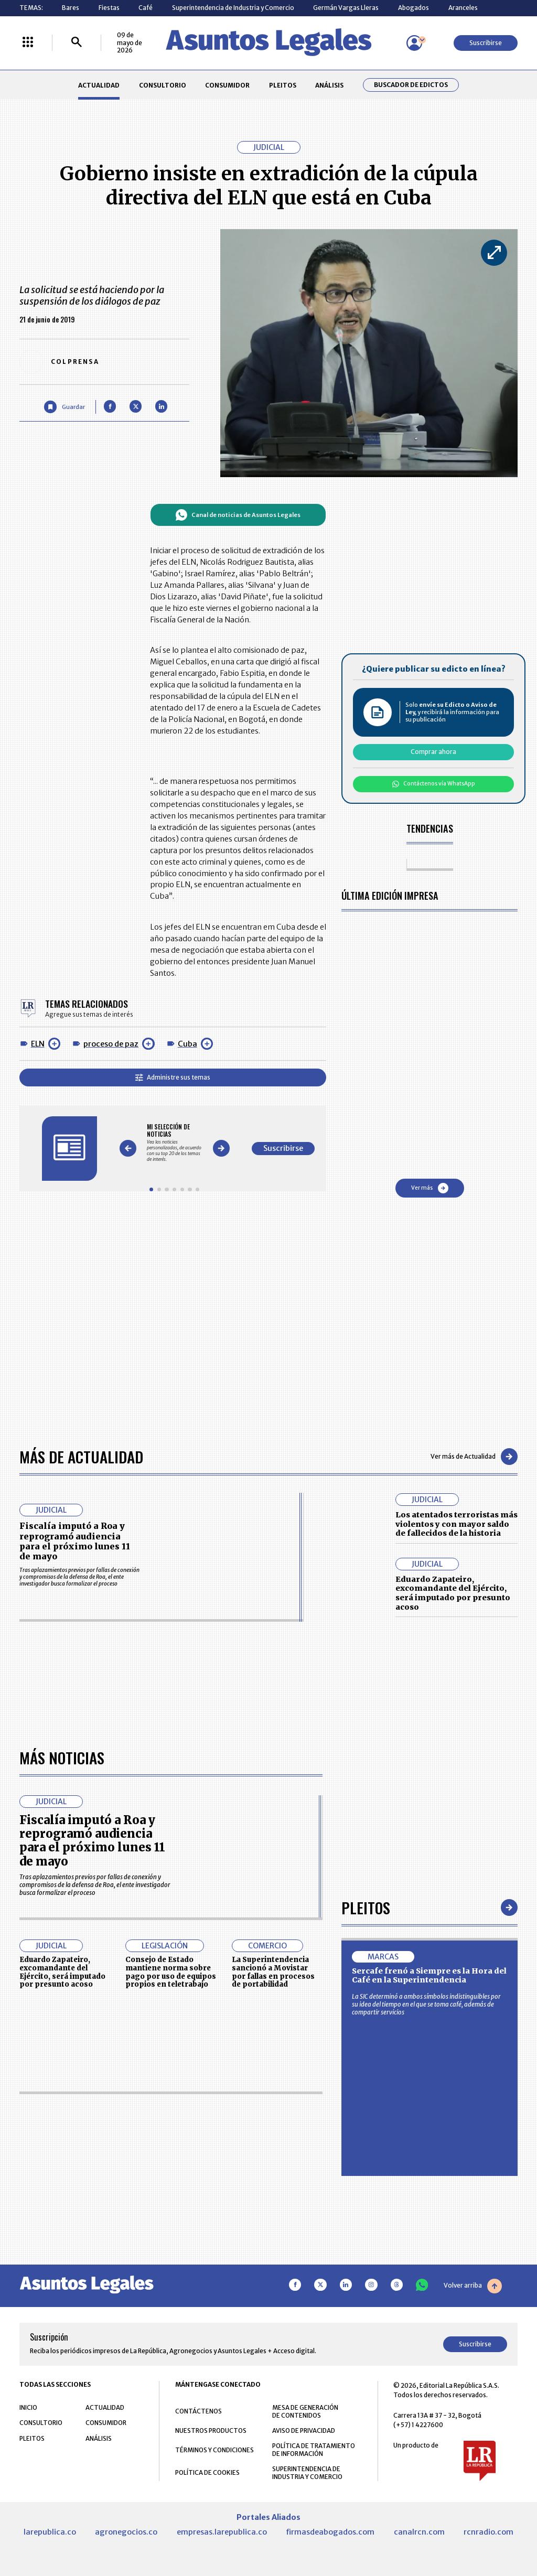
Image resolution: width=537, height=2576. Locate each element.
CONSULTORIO (162, 85)
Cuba (187, 1044)
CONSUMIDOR (227, 85)
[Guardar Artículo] (64, 406)
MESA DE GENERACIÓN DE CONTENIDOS (305, 2411)
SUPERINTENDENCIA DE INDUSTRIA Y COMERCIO (307, 2473)
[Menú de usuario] (414, 43)
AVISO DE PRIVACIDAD (303, 2430)
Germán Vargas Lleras (346, 8)
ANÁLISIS (329, 85)
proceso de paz (110, 1044)
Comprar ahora (433, 752)
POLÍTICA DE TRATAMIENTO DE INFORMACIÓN (313, 2450)
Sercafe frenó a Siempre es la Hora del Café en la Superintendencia (429, 1975)
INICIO (28, 2407)
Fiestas (109, 8)
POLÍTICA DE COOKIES (207, 2472)
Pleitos (365, 1907)
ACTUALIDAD (99, 85)
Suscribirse (485, 43)
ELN (38, 1044)
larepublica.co (50, 2532)
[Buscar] (76, 42)
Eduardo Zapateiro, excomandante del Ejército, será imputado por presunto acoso (452, 1593)
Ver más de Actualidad (474, 1456)
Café (145, 8)
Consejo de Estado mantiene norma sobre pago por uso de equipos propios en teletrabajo (170, 1972)
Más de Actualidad (81, 1456)
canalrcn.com (419, 2532)
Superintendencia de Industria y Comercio (233, 8)
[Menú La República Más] (27, 42)
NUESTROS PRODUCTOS (210, 2430)
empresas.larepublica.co (222, 2532)
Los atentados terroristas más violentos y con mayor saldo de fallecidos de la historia (456, 1524)
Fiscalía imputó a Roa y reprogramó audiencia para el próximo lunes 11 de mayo (74, 1541)
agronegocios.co (126, 2532)
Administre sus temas (172, 1077)
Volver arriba (473, 2286)
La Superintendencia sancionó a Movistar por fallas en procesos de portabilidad (273, 1972)
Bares (70, 8)
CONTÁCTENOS (198, 2411)
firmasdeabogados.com (330, 2532)
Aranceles (463, 8)
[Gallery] (174, 1143)
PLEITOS (282, 85)
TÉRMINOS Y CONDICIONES (214, 2450)
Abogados (413, 8)
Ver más (429, 1188)
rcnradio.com (488, 2532)
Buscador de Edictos (411, 85)
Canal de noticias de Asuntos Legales (238, 515)
